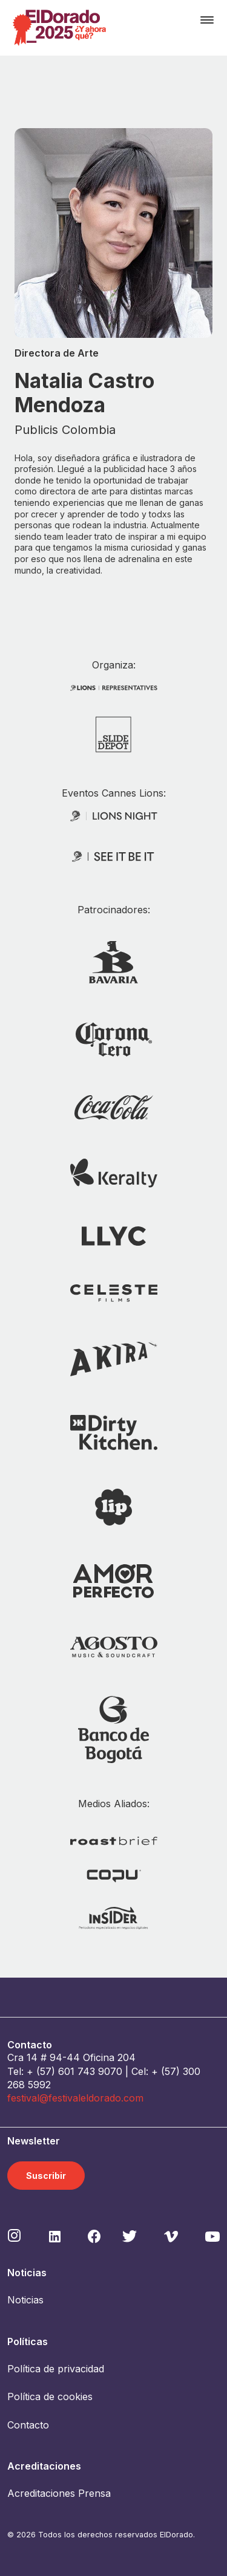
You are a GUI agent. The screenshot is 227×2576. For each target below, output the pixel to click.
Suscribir (46, 2175)
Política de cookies (50, 2396)
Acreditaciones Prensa (59, 2493)
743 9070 (99, 2071)
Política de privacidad (55, 2369)
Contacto (28, 2425)
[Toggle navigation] (207, 20)
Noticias (25, 2300)
